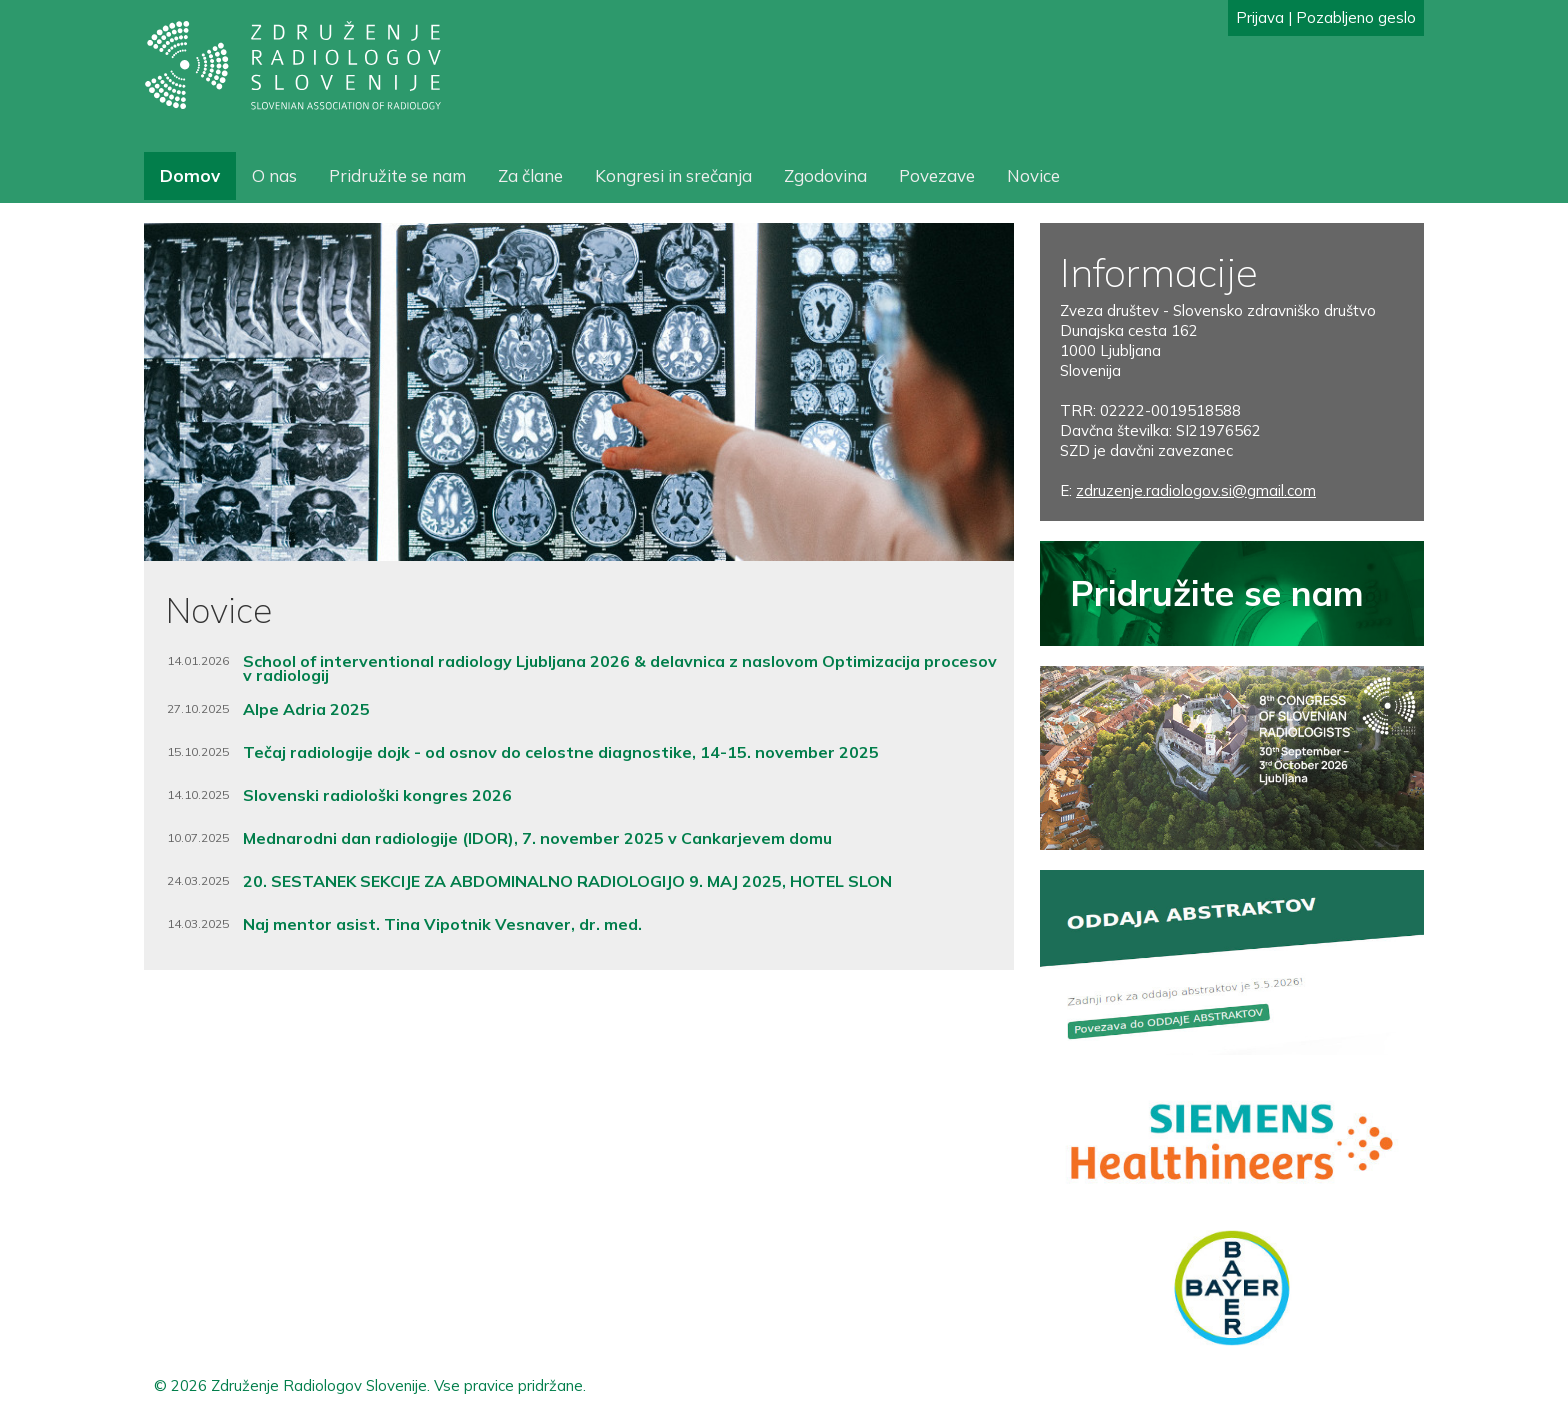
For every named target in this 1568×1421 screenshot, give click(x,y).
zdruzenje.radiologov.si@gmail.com (1196, 490)
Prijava (1260, 17)
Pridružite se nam (397, 175)
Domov (190, 175)
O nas (274, 175)
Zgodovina (825, 175)
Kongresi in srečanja (673, 175)
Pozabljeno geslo (1356, 17)
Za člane (530, 175)
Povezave (937, 175)
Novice (1033, 175)
